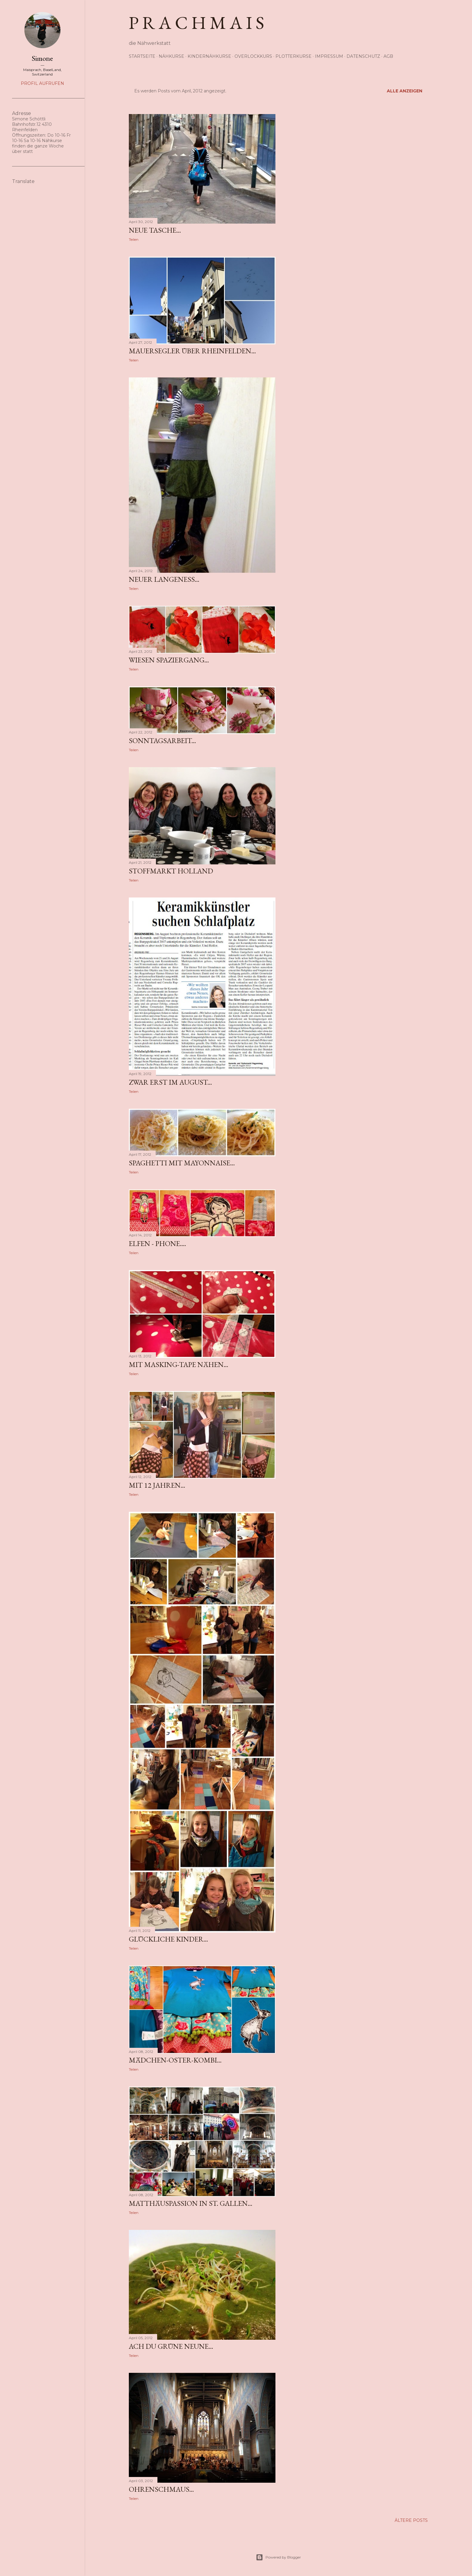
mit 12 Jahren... (157, 1485)
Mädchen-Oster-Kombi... (175, 2060)
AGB (388, 56)
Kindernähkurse (209, 56)
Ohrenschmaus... (161, 2489)
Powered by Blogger (278, 2557)
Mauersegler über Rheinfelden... (192, 350)
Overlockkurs (253, 56)
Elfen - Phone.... (157, 1243)
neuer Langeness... (164, 579)
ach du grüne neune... (171, 2346)
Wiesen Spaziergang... (169, 660)
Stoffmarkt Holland (171, 871)
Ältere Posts (411, 2520)
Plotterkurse (293, 56)
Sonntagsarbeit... (162, 740)
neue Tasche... (155, 230)
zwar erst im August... (170, 1082)
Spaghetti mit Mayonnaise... (182, 1162)
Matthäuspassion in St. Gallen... (190, 2203)
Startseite (142, 56)
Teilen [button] (133, 239)
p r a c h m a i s (196, 22)
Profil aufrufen (42, 83)
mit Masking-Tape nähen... (178, 1364)
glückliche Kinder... (168, 1939)
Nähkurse (171, 56)
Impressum (329, 56)
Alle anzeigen (404, 91)
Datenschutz (363, 56)
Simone (42, 58)
